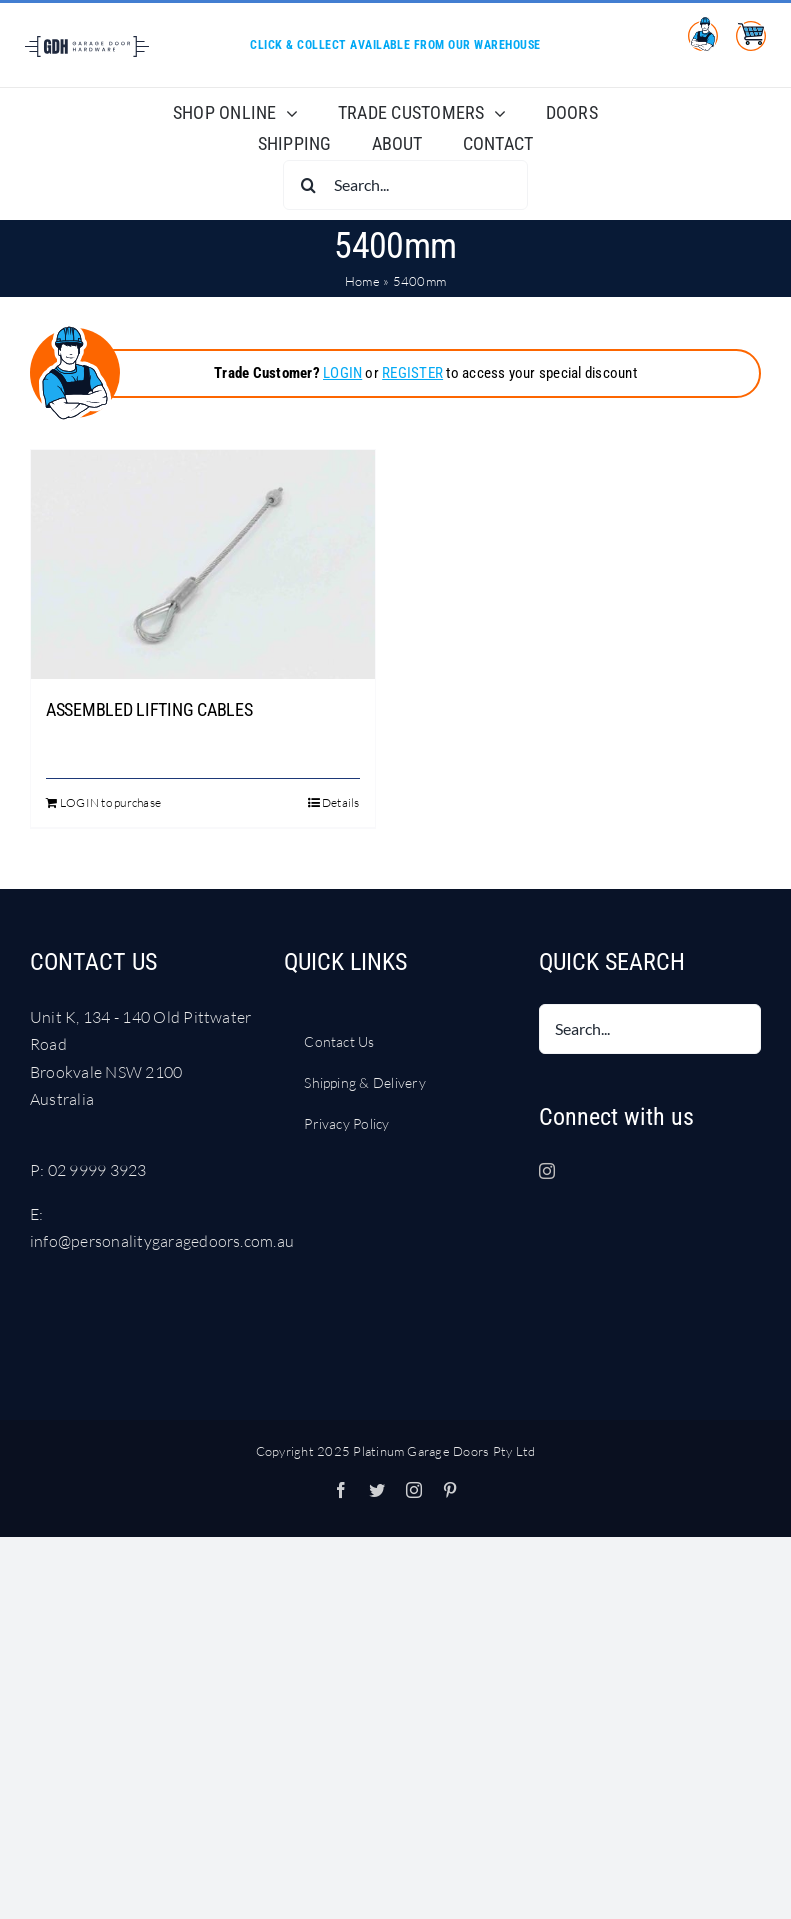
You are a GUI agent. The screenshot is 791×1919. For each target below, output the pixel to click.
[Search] (308, 185)
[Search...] (405, 185)
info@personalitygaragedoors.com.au (162, 1241)
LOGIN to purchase (110, 802)
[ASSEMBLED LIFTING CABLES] (203, 564)
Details (341, 802)
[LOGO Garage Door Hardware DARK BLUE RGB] (86, 44)
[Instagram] (547, 1171)
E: (36, 1214)
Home (362, 281)
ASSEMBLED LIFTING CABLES (149, 709)
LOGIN (342, 373)
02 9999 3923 (97, 1170)
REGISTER (412, 373)
